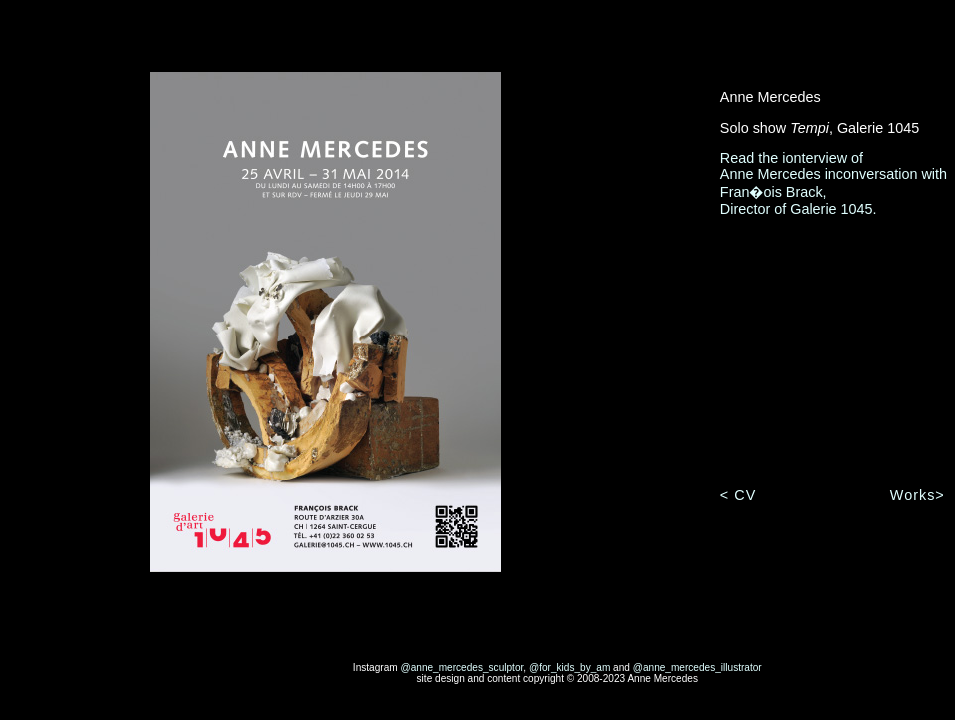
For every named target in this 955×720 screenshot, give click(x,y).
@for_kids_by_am (569, 667)
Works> (917, 495)
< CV (738, 495)
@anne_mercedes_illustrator (697, 667)
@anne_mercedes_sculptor (461, 667)
